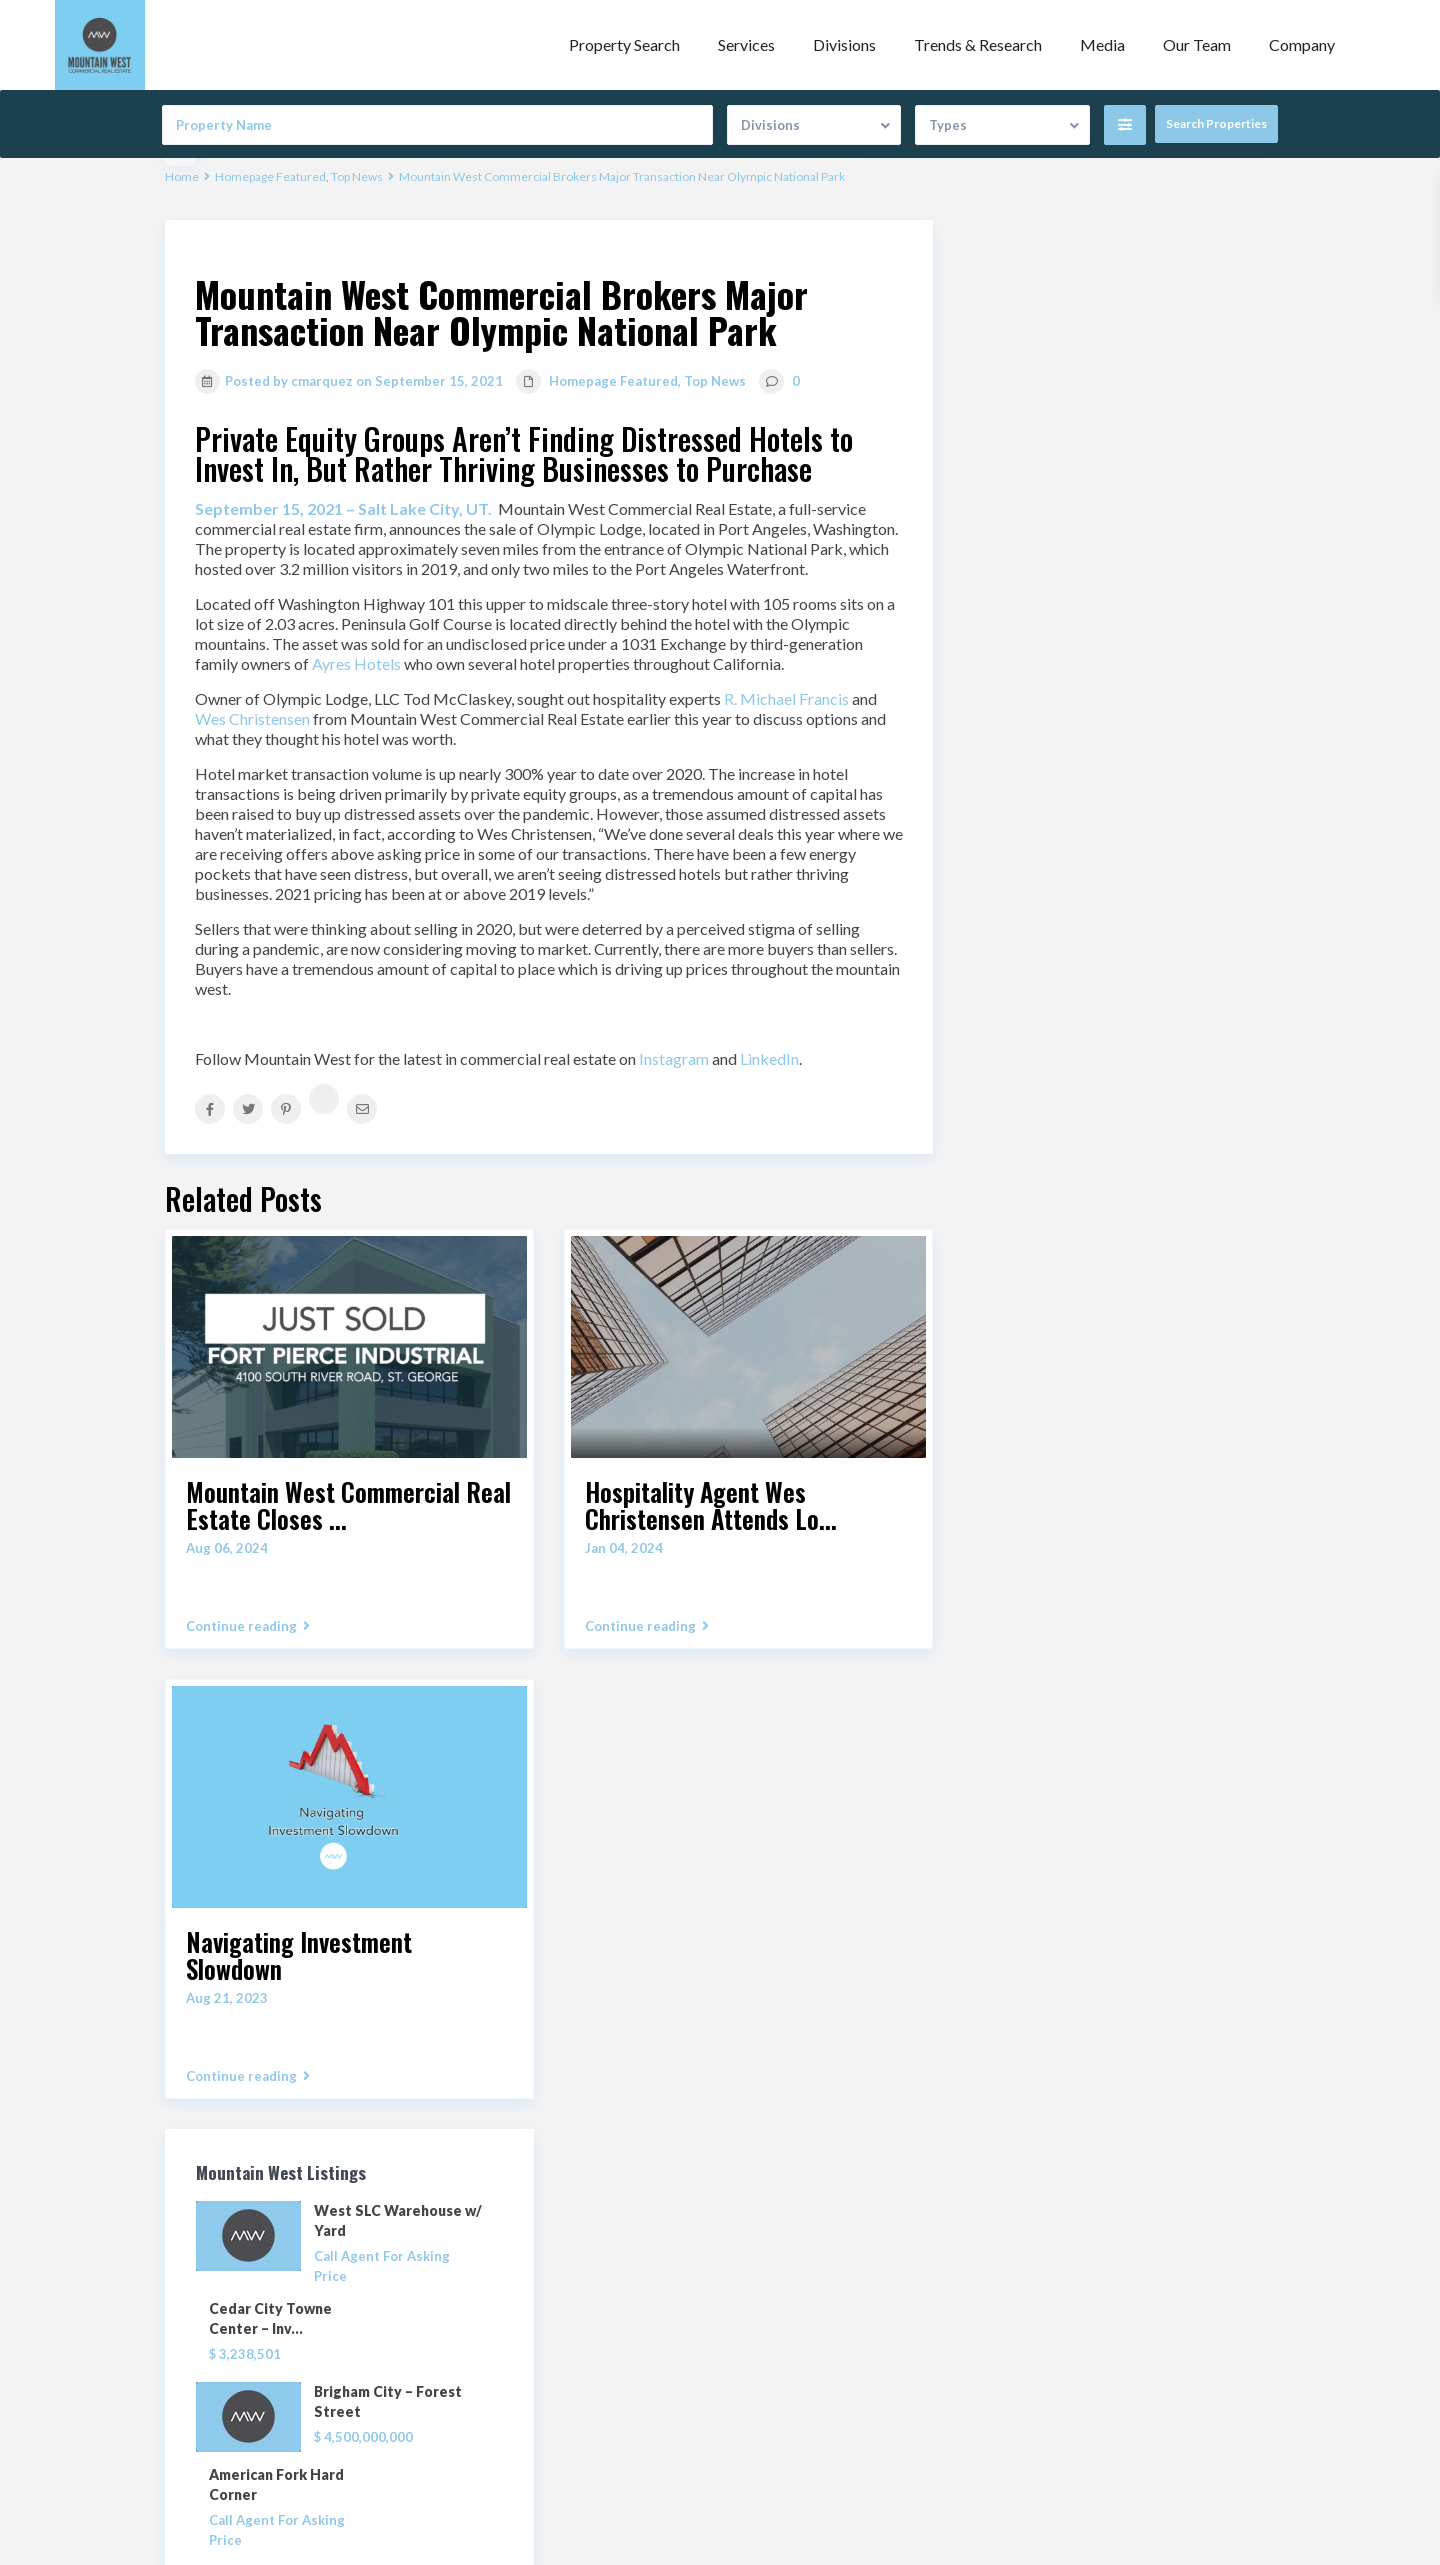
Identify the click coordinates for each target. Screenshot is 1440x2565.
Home (182, 176)
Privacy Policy (778, 2381)
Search (1119, 1281)
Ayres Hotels (356, 663)
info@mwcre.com (530, 2373)
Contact (760, 2351)
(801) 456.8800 (523, 2343)
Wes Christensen (252, 718)
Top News (357, 176)
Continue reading (248, 1626)
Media (1102, 44)
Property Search (624, 44)
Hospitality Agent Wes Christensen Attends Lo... (711, 1505)
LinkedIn (769, 1058)
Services (746, 44)
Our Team (1197, 44)
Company (1302, 44)
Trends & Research (978, 44)
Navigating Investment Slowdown (299, 1955)
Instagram (674, 1058)
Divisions (844, 44)
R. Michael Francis (786, 698)
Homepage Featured (270, 176)
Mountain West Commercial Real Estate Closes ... (348, 1505)
